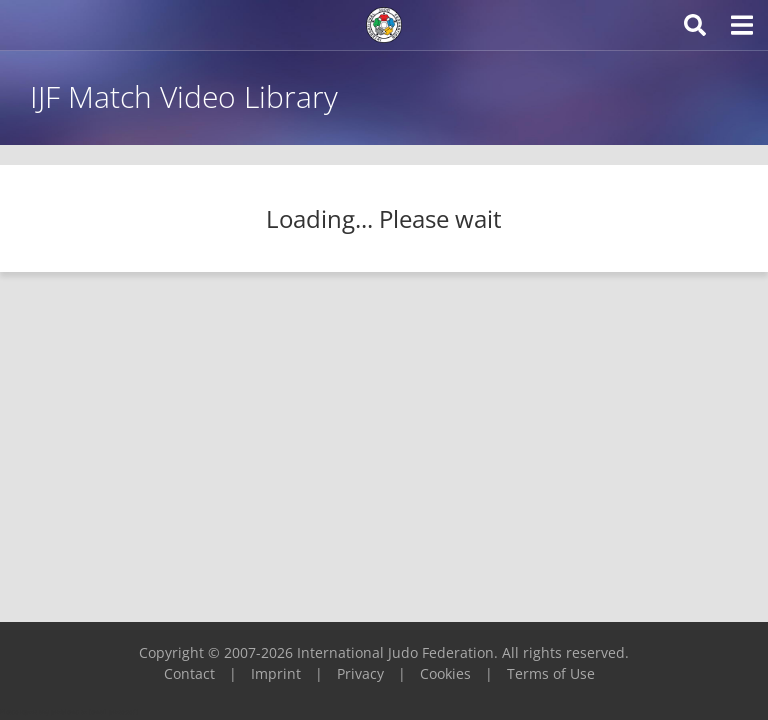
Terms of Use (551, 673)
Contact (189, 673)
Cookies (445, 673)
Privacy (360, 673)
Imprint (276, 673)
